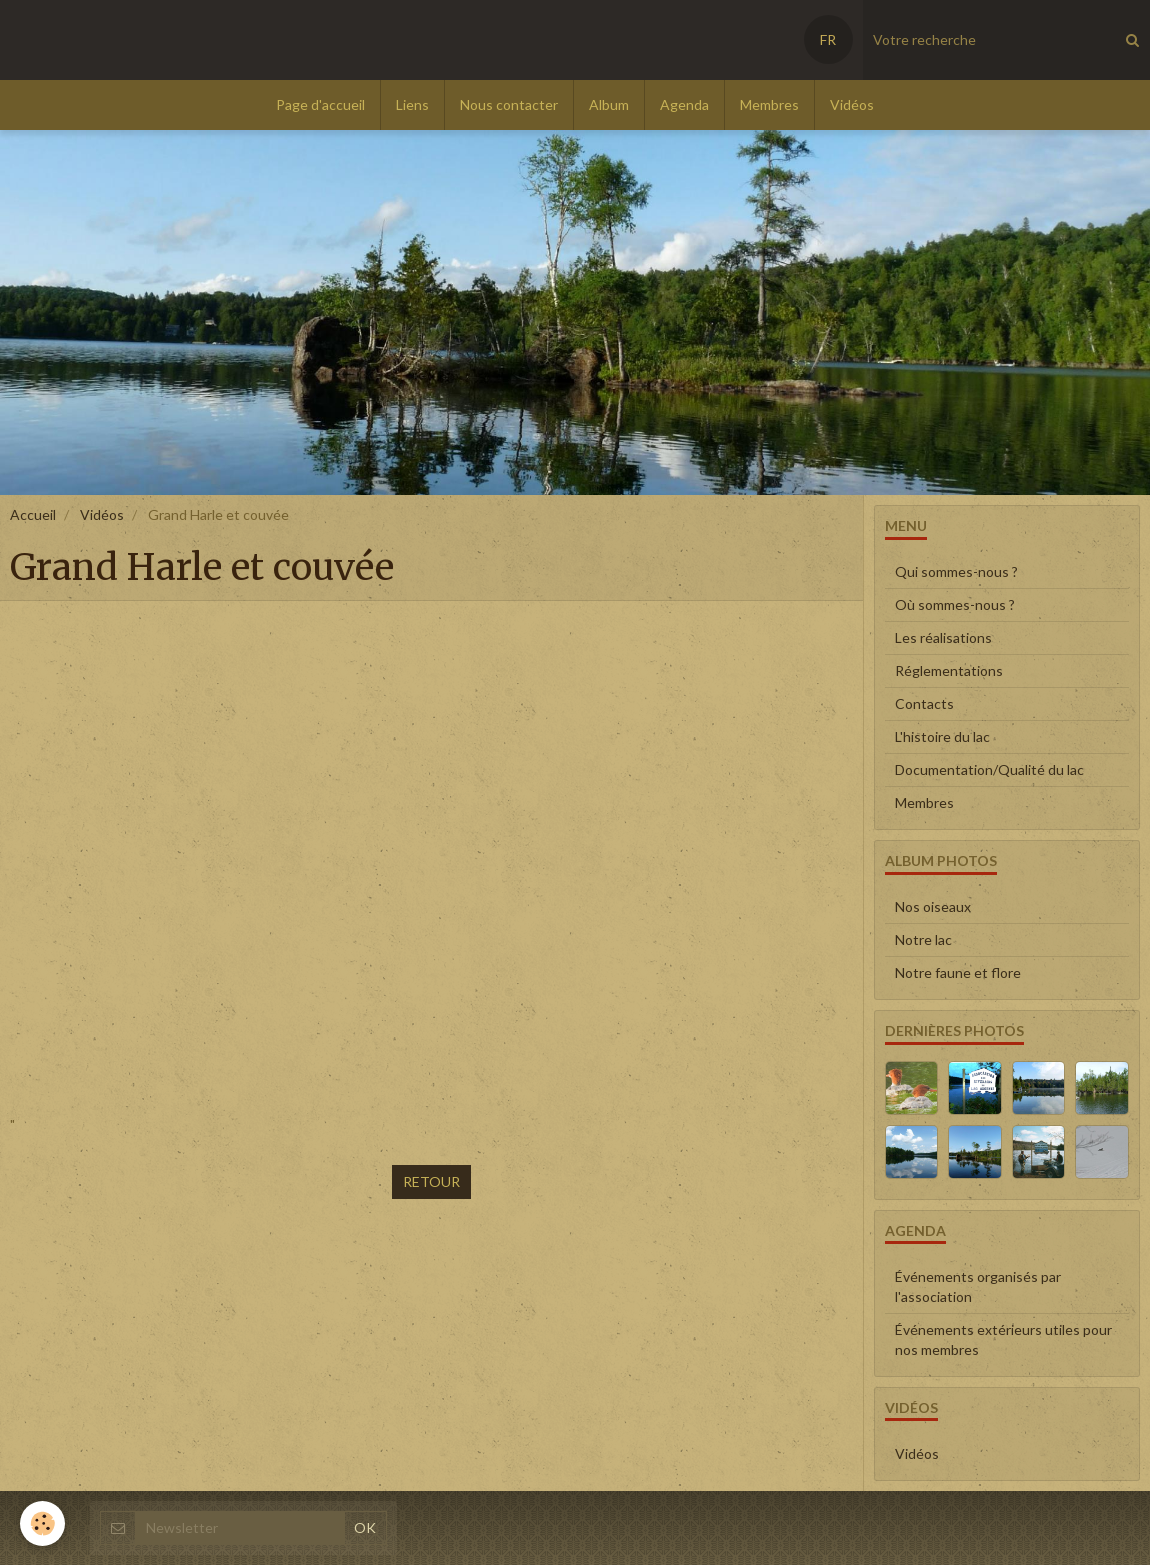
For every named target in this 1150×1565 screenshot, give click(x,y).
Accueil (33, 514)
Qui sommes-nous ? (956, 571)
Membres (769, 104)
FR (828, 39)
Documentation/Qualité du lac (989, 769)
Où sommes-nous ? (955, 604)
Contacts (924, 703)
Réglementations (949, 670)
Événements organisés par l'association (978, 1286)
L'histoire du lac (942, 736)
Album (609, 104)
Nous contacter (509, 104)
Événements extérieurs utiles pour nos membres (1003, 1339)
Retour (431, 1181)
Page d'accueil (320, 104)
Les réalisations (943, 637)
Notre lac (923, 939)
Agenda (684, 104)
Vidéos (852, 104)
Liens (412, 104)
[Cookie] (42, 1523)
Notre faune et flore (958, 972)
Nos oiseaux (933, 906)
